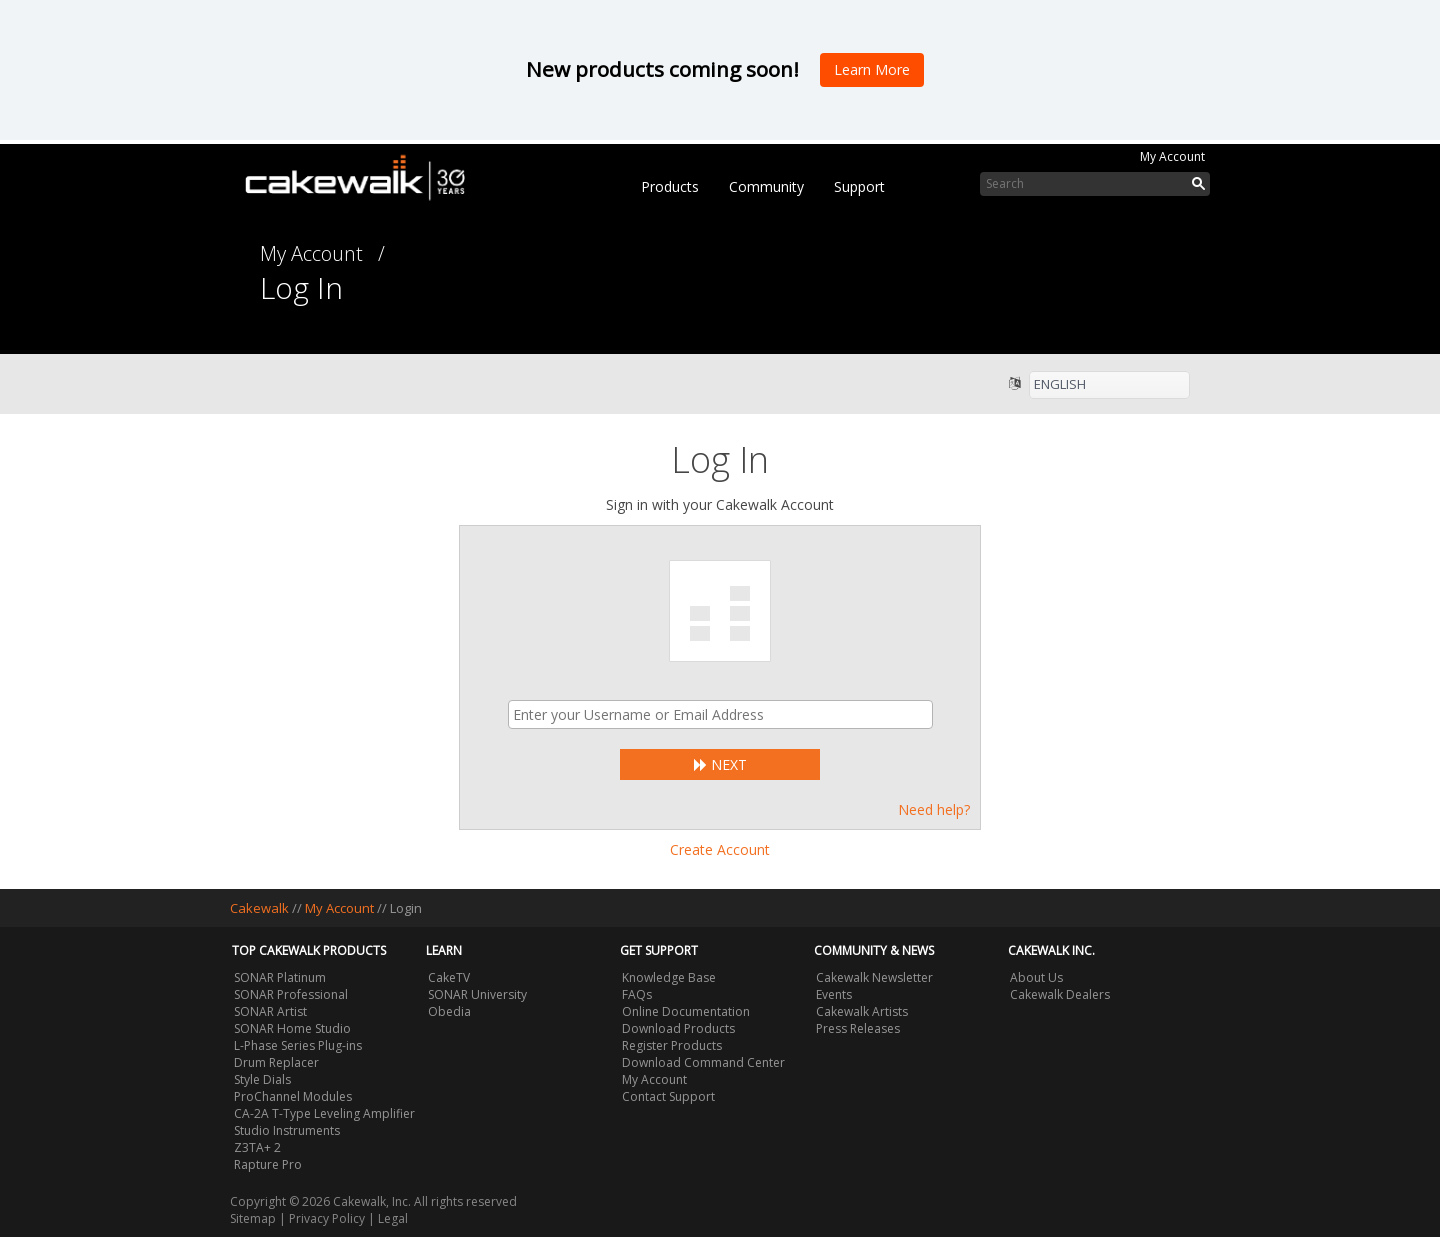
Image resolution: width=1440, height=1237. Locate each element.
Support (859, 186)
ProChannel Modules (293, 1096)
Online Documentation (686, 1011)
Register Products (672, 1045)
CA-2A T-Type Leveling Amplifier (324, 1113)
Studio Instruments (287, 1130)
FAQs (637, 994)
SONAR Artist (270, 1011)
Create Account (720, 849)
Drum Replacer (276, 1062)
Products (670, 186)
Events (834, 994)
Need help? (934, 809)
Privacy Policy (327, 1218)
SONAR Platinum (280, 977)
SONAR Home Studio (292, 1028)
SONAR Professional (291, 994)
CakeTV (449, 977)
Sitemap (253, 1218)
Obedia (449, 1011)
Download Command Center (703, 1062)
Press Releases (858, 1028)
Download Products (678, 1028)
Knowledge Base (669, 977)
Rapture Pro (268, 1164)
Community (766, 186)
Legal (393, 1218)
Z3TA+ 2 (257, 1147)
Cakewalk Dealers (1060, 994)
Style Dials (262, 1079)
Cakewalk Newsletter (874, 977)
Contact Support (668, 1096)
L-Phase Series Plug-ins (298, 1045)
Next (720, 764)
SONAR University (477, 994)
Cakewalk (259, 908)
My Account (1172, 156)
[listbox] (1109, 385)
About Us (1036, 977)
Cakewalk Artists (862, 1011)
